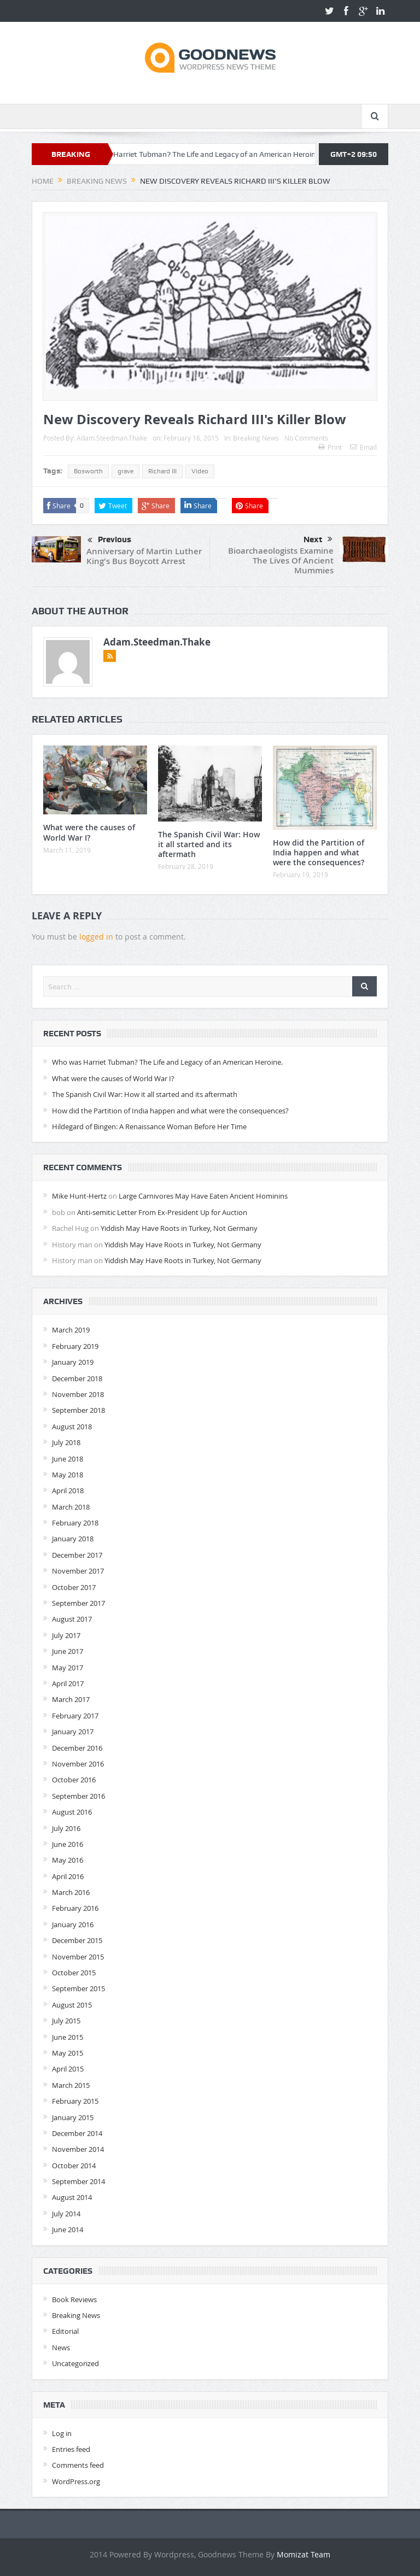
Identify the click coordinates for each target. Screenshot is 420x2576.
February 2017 (75, 1716)
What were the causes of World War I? (89, 832)
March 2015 (71, 2085)
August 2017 (72, 1619)
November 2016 (78, 1764)
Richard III (162, 471)
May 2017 (67, 1668)
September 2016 (78, 1796)
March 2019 (71, 1330)
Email (363, 447)
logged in (96, 936)
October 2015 (74, 1973)
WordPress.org (76, 2481)
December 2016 (77, 1748)
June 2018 (67, 1459)
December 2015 (77, 1940)
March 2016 (71, 1892)
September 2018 (78, 1410)
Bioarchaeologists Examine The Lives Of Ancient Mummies (281, 560)
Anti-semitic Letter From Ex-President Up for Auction (162, 1212)
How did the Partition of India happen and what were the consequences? (318, 852)
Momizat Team (303, 2554)
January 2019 (73, 1362)
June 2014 (67, 2229)
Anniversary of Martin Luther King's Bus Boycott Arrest (144, 556)
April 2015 (68, 2069)
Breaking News (256, 437)
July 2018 (66, 1442)
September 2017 (78, 1603)
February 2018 (75, 1523)
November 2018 (78, 1394)
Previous (109, 541)
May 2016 (67, 1860)
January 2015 (73, 2117)
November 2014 (78, 2149)
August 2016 (72, 1812)
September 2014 (78, 2181)
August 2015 (72, 2005)
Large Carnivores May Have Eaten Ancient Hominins (203, 1196)
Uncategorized (75, 2363)
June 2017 (67, 1651)
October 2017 (74, 1587)
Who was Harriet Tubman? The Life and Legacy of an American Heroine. (213, 154)
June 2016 (67, 1844)
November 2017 (78, 1571)
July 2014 (66, 2214)
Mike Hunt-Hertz (79, 1196)
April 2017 (68, 1683)
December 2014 (77, 2133)
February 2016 (75, 1908)
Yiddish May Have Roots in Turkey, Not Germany (179, 1228)
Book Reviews (74, 2299)
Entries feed (71, 2449)
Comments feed (78, 2465)
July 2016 (66, 1828)
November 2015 (78, 1957)
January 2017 (73, 1731)
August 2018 (72, 1426)
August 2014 (72, 2197)
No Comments (306, 437)
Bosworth (88, 471)
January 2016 (73, 1924)
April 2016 (68, 1876)
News (61, 2347)
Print (330, 447)
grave (125, 471)
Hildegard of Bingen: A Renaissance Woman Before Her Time (149, 1126)
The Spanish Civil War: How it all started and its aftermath (209, 844)
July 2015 (66, 2021)
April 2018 (68, 1490)
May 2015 (67, 2053)
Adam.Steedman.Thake (112, 437)
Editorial (65, 2331)
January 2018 (73, 1539)
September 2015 (78, 1988)
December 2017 (77, 1555)
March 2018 (71, 1507)
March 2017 (71, 1699)
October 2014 (74, 2165)
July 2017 (66, 1635)
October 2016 (74, 1780)
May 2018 (67, 1475)
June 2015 (67, 2037)
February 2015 (75, 2101)
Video (199, 471)
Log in (62, 2433)
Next (318, 539)
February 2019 (75, 1346)
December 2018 (77, 1378)
